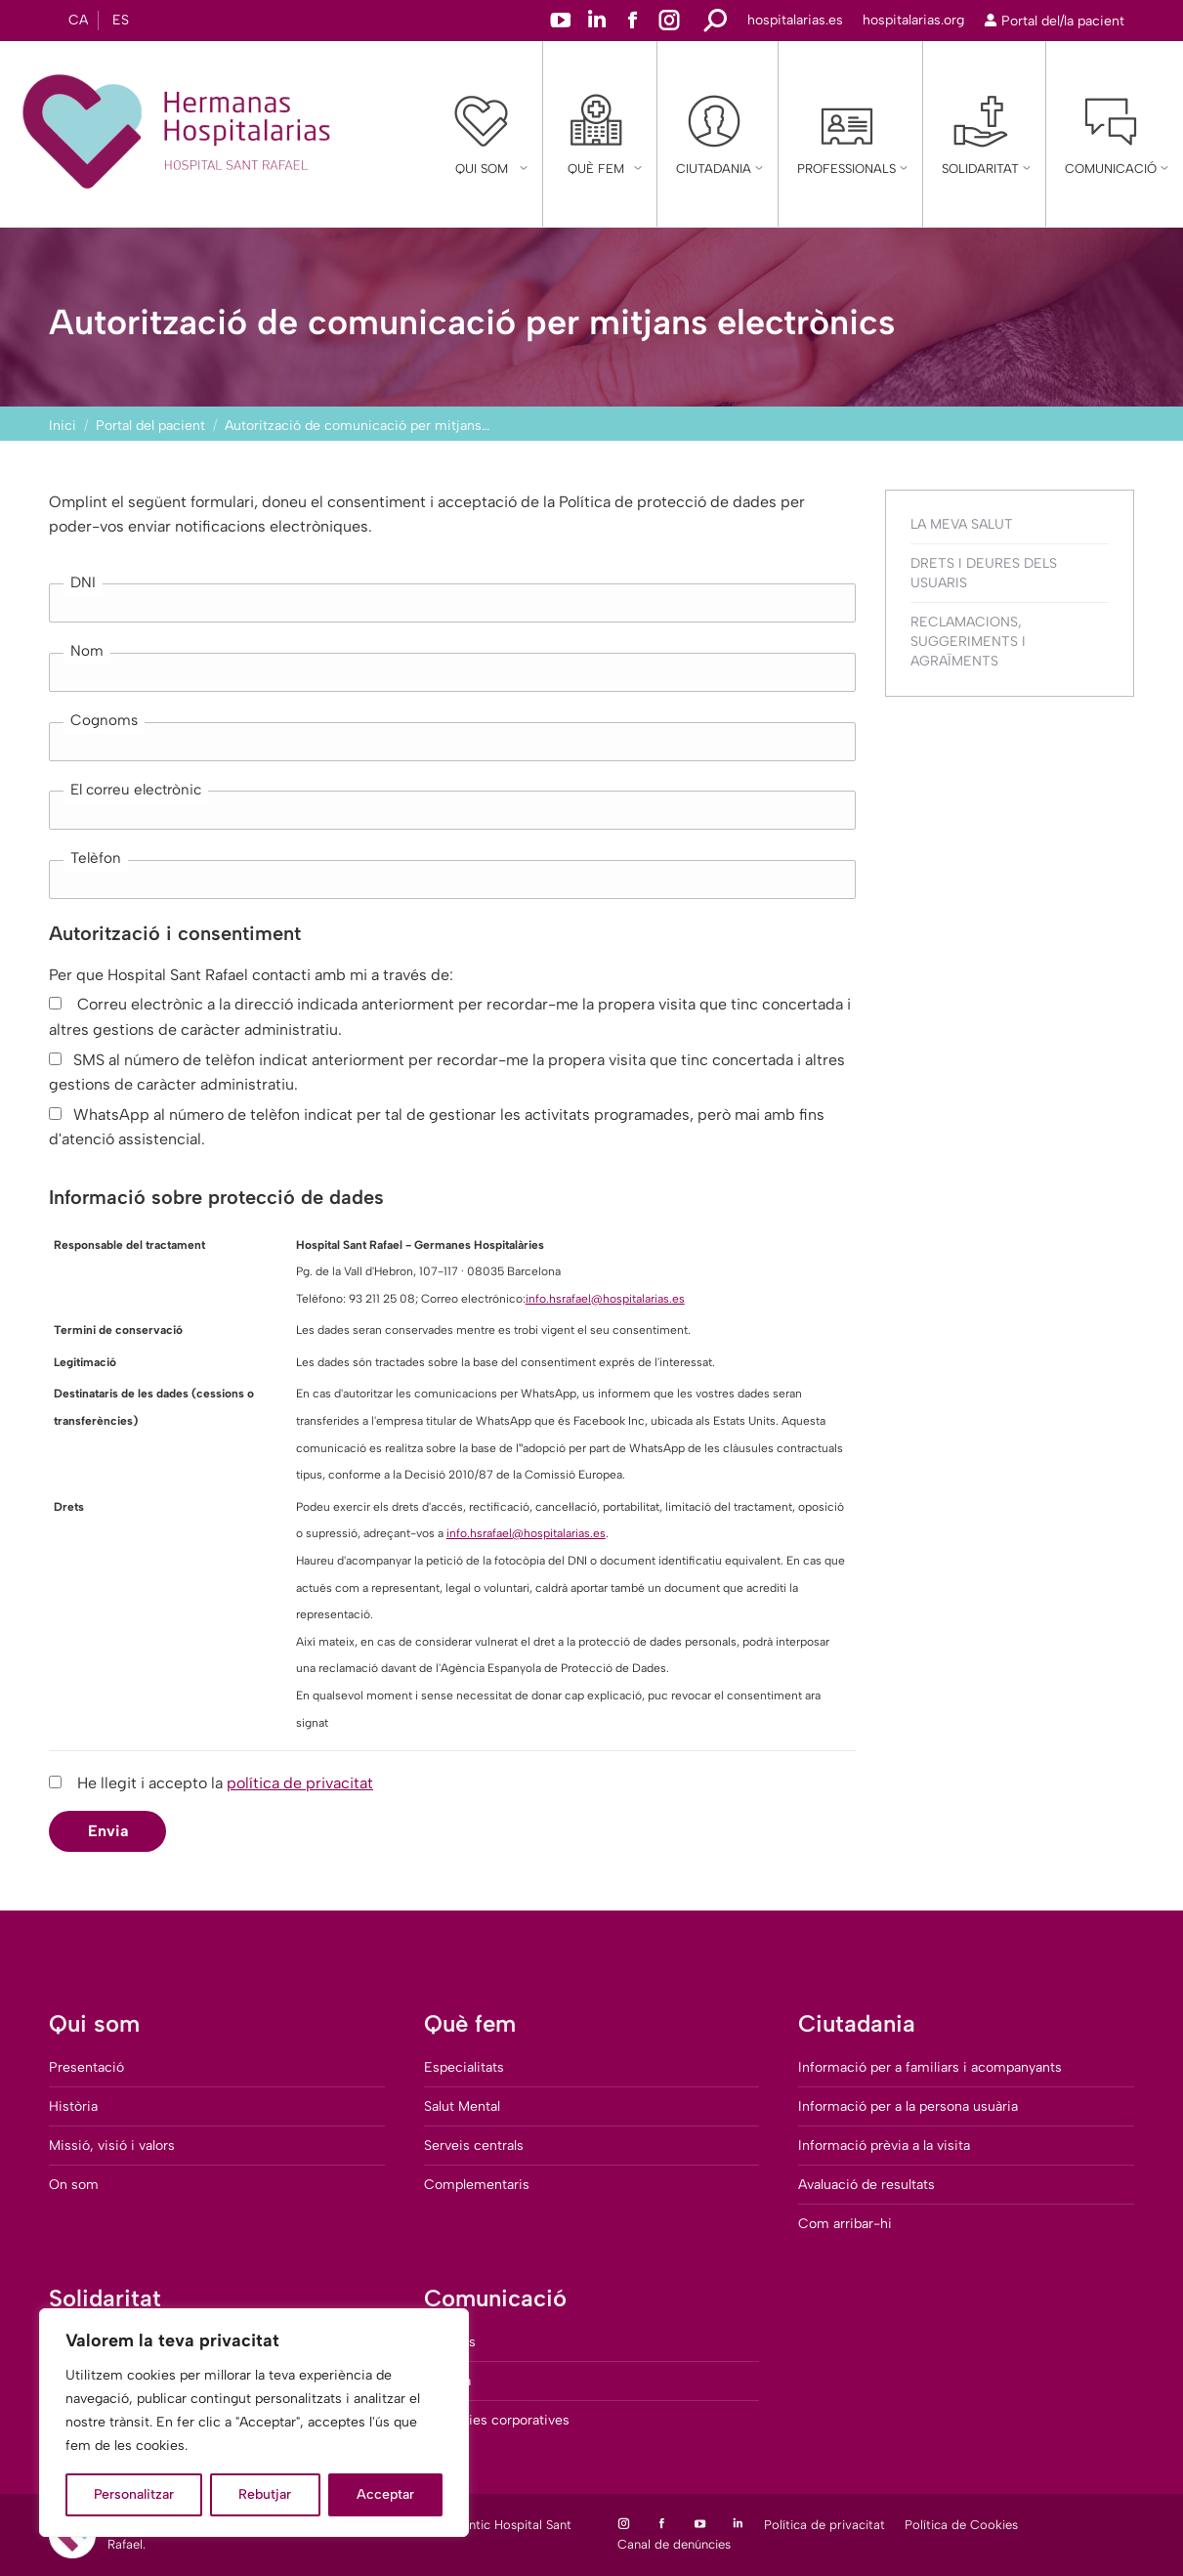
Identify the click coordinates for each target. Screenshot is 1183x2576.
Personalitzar (134, 2494)
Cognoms (104, 720)
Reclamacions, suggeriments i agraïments (968, 641)
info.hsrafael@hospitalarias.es (605, 1299)
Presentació (86, 2067)
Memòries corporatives (497, 2420)
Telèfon (95, 858)
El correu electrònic (135, 789)
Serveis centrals (474, 2145)
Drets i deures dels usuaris (983, 573)
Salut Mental (462, 2106)
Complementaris (476, 2184)
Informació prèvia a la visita (884, 2145)
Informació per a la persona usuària (908, 2106)
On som (74, 2184)
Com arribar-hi (845, 2223)
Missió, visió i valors (112, 2145)
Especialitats (464, 2067)
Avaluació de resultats (866, 2184)
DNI (83, 582)
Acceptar (385, 2494)
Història (73, 2106)
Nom (87, 651)
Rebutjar (264, 2494)
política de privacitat (300, 1783)
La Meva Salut (961, 524)
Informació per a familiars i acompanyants (930, 2067)
